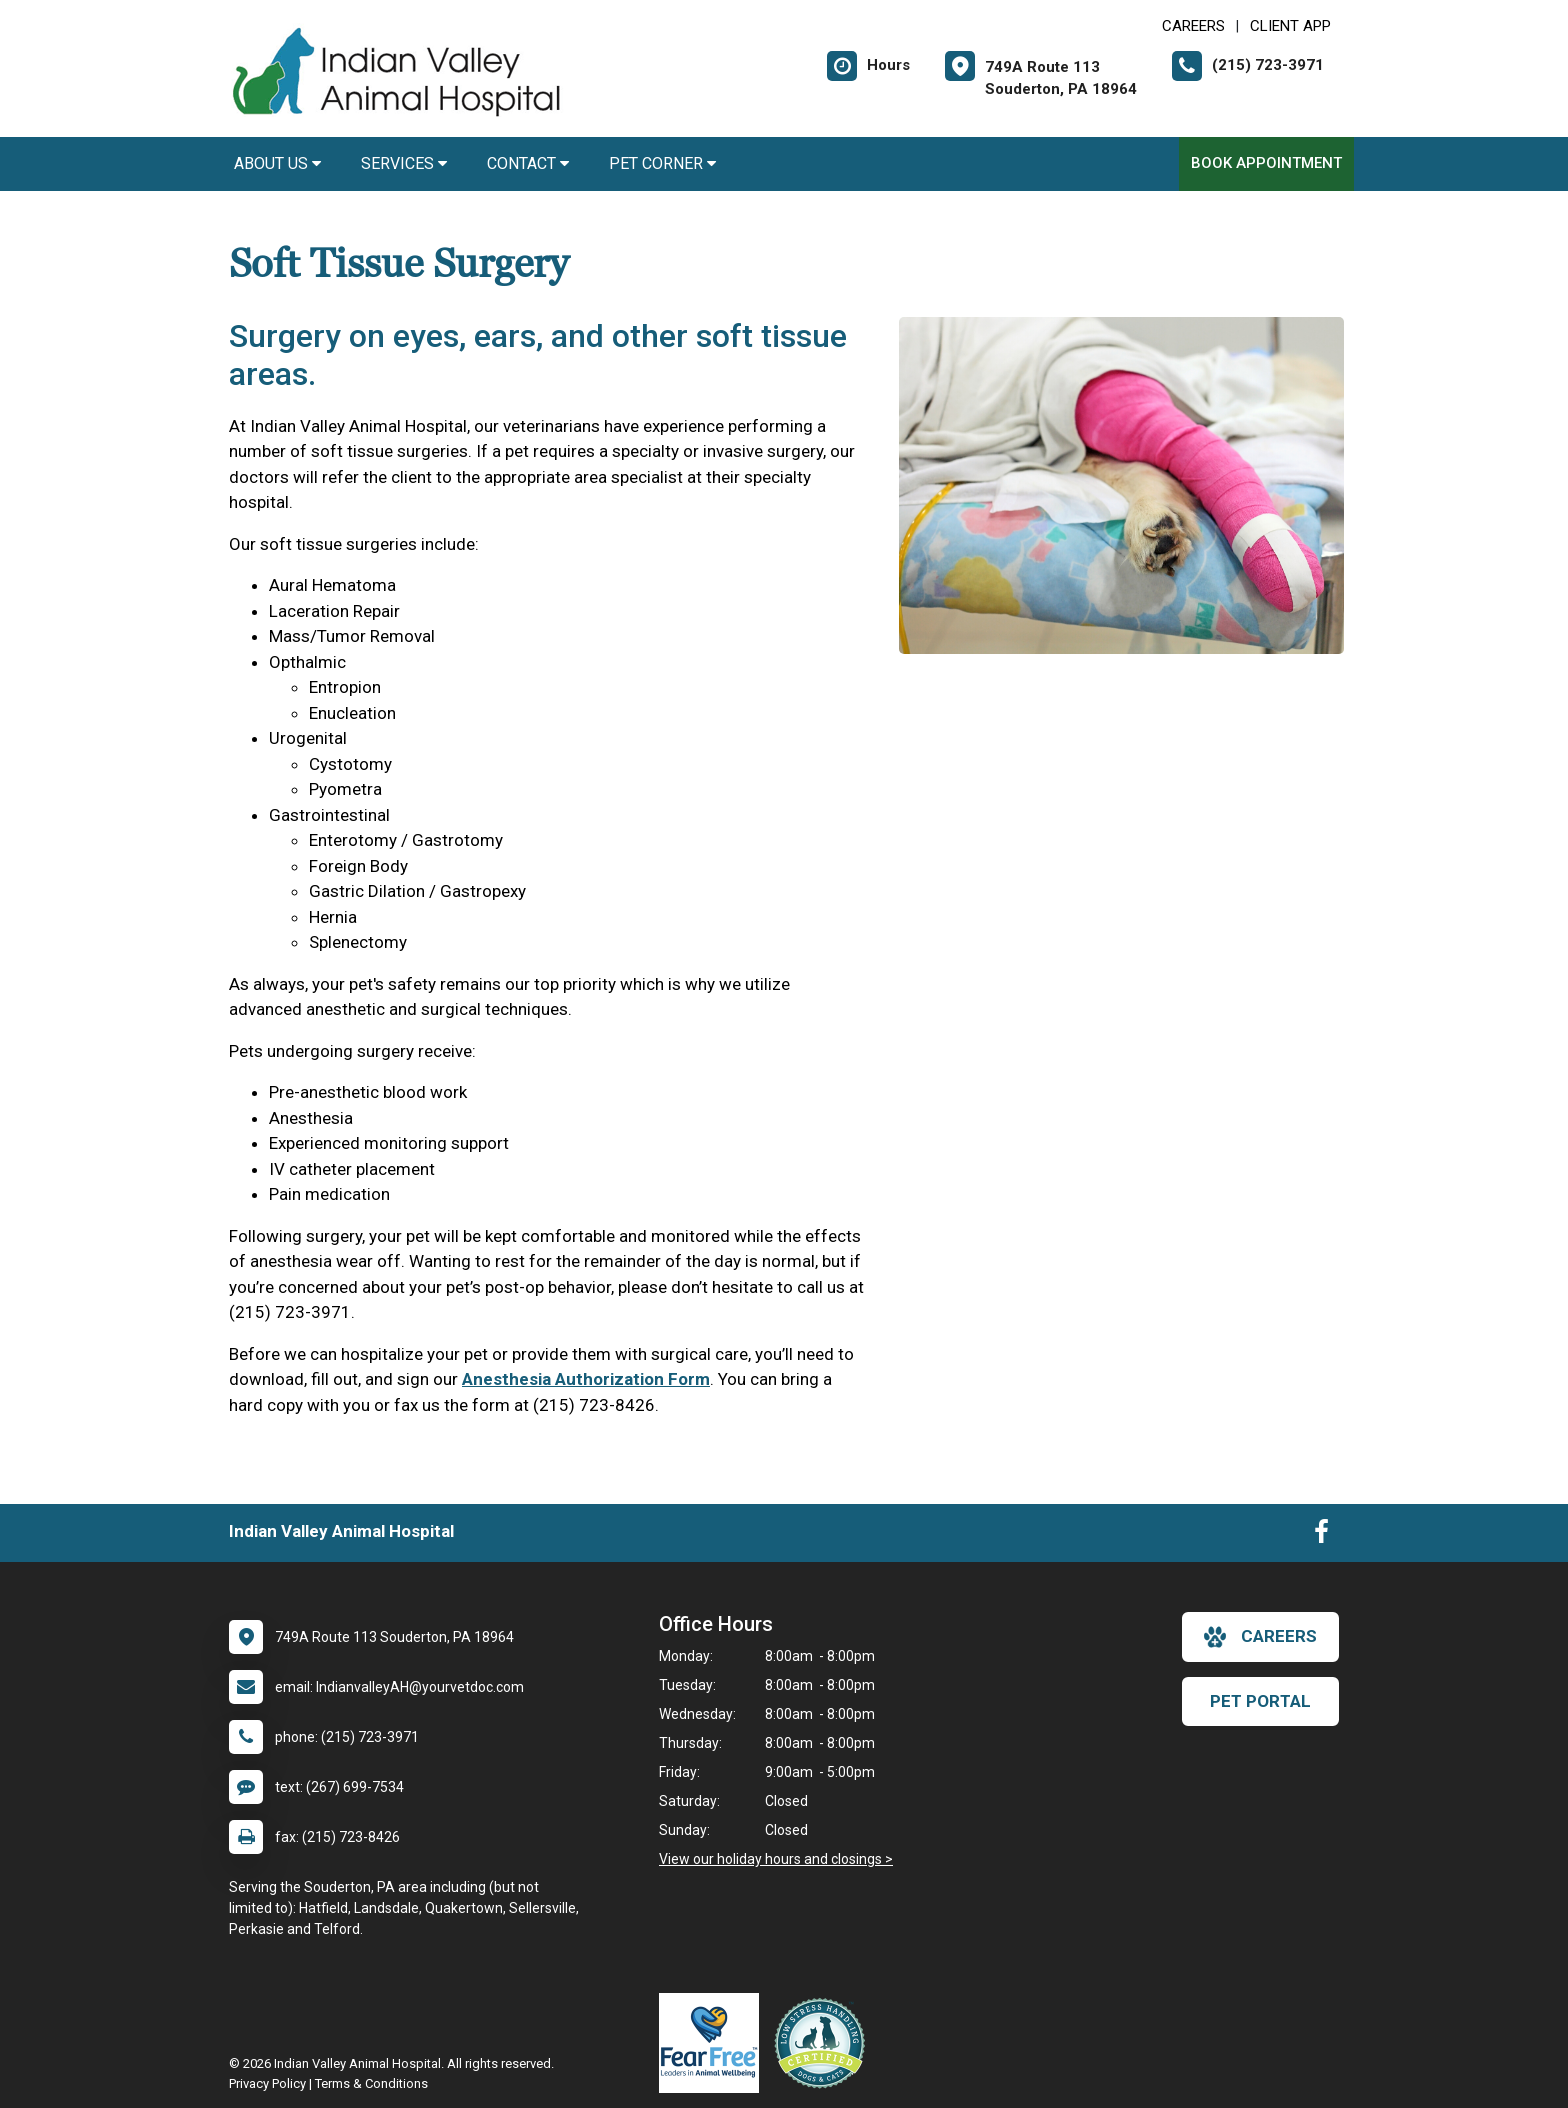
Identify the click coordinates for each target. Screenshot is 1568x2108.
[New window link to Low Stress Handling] (824, 2043)
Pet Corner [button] (662, 163)
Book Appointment (1266, 163)
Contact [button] (528, 163)
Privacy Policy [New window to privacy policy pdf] (267, 2083)
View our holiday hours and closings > (776, 1859)
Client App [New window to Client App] (1290, 26)
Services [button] (404, 163)
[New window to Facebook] (1321, 1536)
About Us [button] (277, 163)
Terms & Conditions (371, 2083)
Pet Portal (1260, 1701)
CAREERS (1193, 26)
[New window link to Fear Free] (714, 2043)
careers (1260, 1637)
